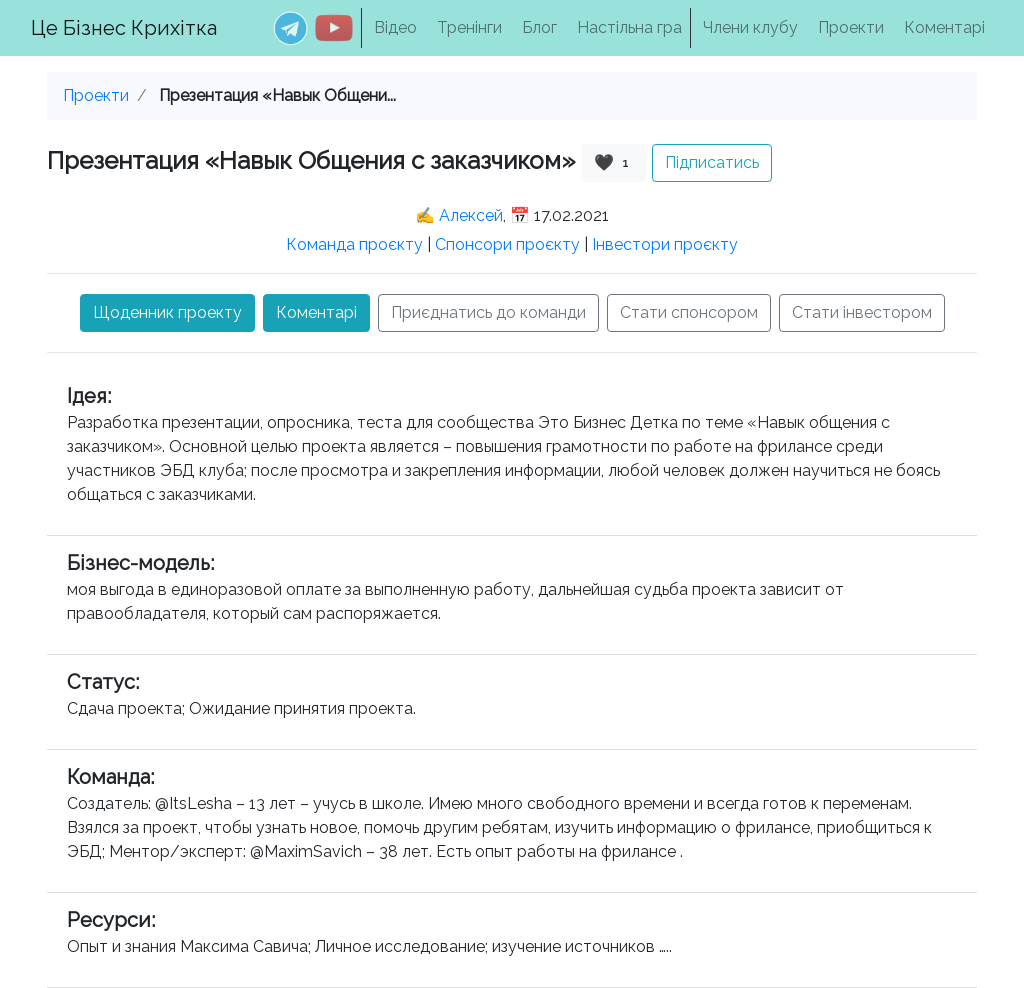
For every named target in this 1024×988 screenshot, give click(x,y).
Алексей (471, 215)
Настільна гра (629, 27)
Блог (539, 27)
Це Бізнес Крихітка (124, 28)
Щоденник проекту (167, 312)
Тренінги (469, 27)
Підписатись (712, 162)
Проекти (851, 27)
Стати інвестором (862, 312)
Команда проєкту (354, 244)
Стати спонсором (689, 312)
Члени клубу (750, 27)
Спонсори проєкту (507, 244)
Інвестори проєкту (665, 244)
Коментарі (944, 27)
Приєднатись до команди (488, 312)
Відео (395, 27)
